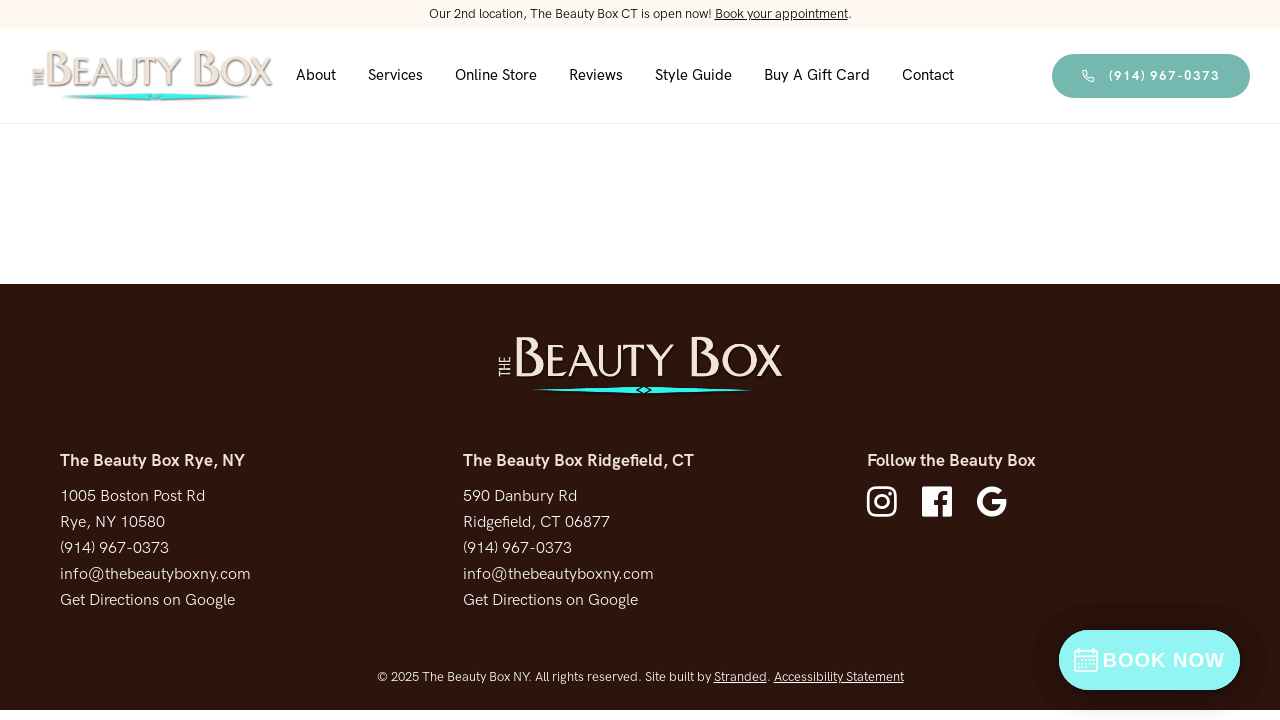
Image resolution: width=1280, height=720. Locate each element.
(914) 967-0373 (1151, 76)
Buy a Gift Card (817, 75)
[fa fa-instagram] (887, 501)
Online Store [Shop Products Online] (496, 75)
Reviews (596, 75)
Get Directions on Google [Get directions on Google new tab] (147, 600)
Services (395, 75)
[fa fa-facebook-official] (942, 501)
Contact (928, 75)
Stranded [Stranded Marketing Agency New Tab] (740, 677)
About (316, 75)
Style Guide (693, 75)
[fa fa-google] (992, 501)
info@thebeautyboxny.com (155, 574)
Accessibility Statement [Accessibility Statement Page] (839, 677)
